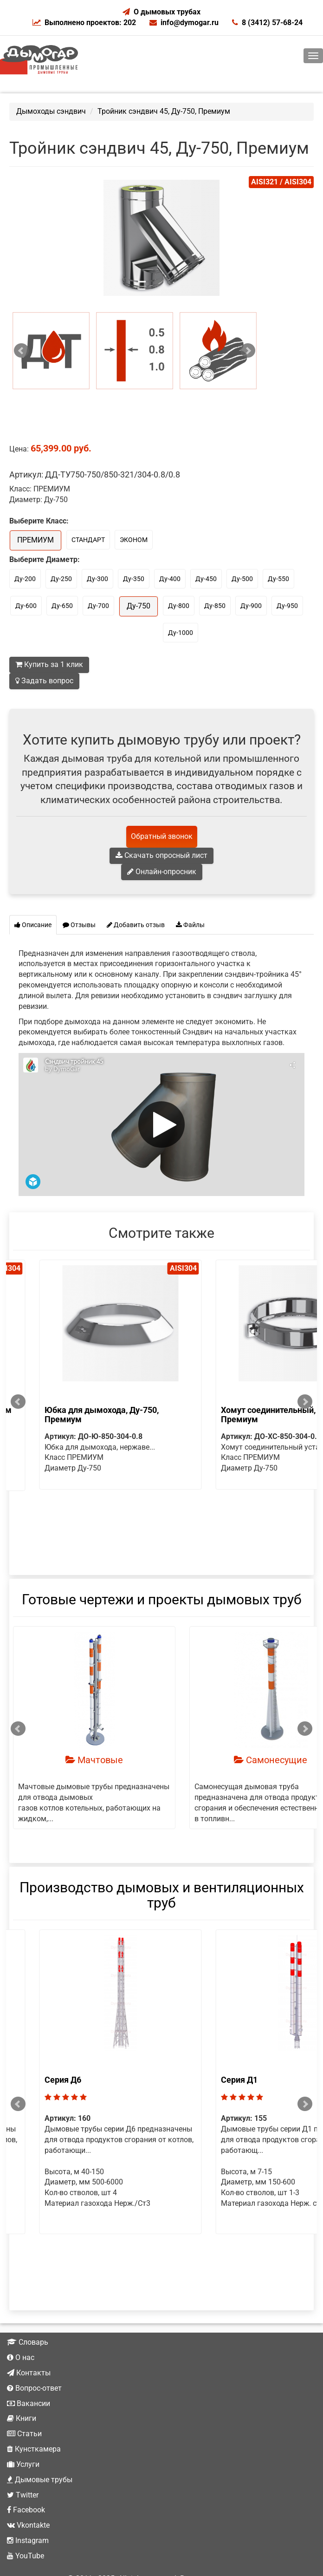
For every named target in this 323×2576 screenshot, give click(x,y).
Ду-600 (26, 605)
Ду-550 (278, 578)
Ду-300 (97, 578)
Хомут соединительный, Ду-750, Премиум (81, 1414)
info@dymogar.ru (184, 22)
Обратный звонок (162, 836)
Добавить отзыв (136, 924)
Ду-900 (251, 605)
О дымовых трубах (167, 11)
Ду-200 (25, 578)
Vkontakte (28, 2462)
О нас (20, 2295)
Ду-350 (133, 578)
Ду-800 (178, 605)
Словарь (27, 2279)
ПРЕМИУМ (35, 540)
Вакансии (28, 2340)
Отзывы (79, 924)
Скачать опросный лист (161, 855)
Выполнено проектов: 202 (84, 22)
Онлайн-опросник (161, 871)
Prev (21, 350)
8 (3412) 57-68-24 (267, 22)
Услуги (23, 2402)
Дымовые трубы (39, 2417)
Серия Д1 (36, 2049)
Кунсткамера (34, 2386)
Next (247, 350)
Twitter (23, 2432)
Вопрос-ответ (34, 2325)
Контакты (29, 2310)
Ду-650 (62, 605)
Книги (21, 2356)
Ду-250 (61, 578)
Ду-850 (215, 605)
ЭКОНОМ (134, 539)
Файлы (190, 924)
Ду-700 (98, 605)
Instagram (28, 2478)
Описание (33, 924)
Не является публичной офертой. (161, 2558)
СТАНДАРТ (88, 539)
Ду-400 (170, 578)
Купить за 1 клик (49, 664)
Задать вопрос (44, 680)
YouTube (25, 2493)
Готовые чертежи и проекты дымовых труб (162, 1569)
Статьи (24, 2371)
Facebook (26, 2447)
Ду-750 (138, 606)
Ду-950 (287, 605)
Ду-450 (206, 578)
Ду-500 (242, 578)
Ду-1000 (180, 632)
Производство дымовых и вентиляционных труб (161, 1865)
